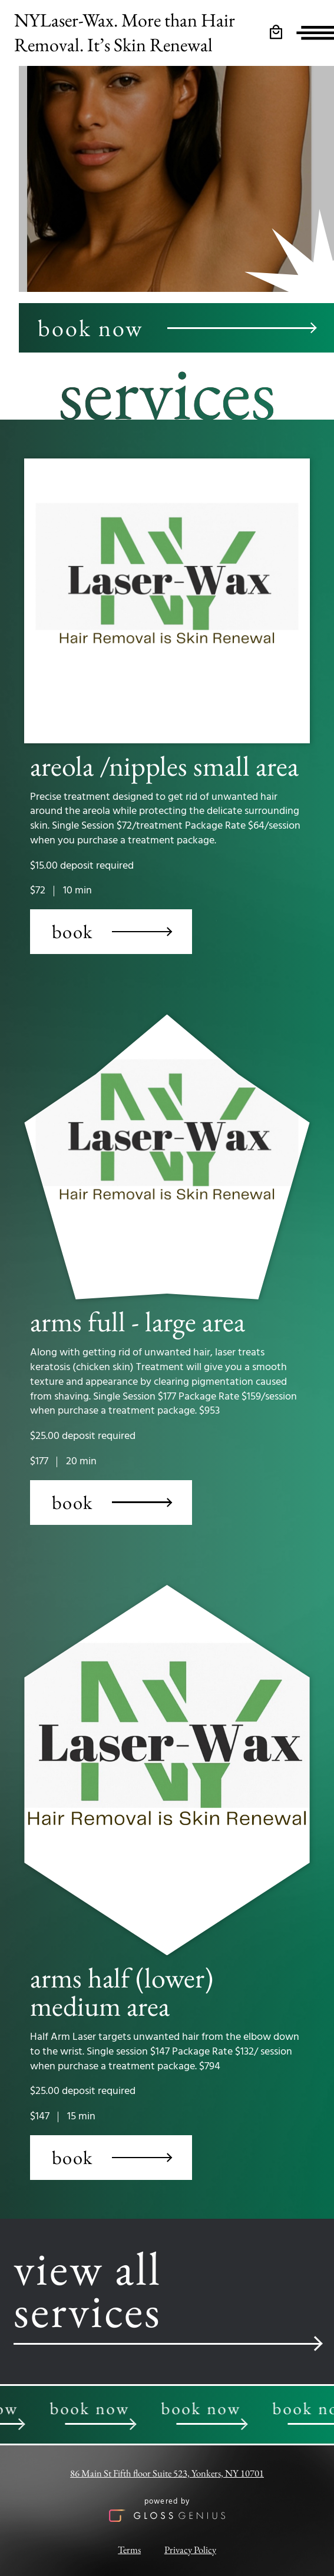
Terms (129, 2549)
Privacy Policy (190, 2549)
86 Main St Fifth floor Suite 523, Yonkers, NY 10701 (167, 2473)
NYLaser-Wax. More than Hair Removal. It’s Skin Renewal (124, 32)
